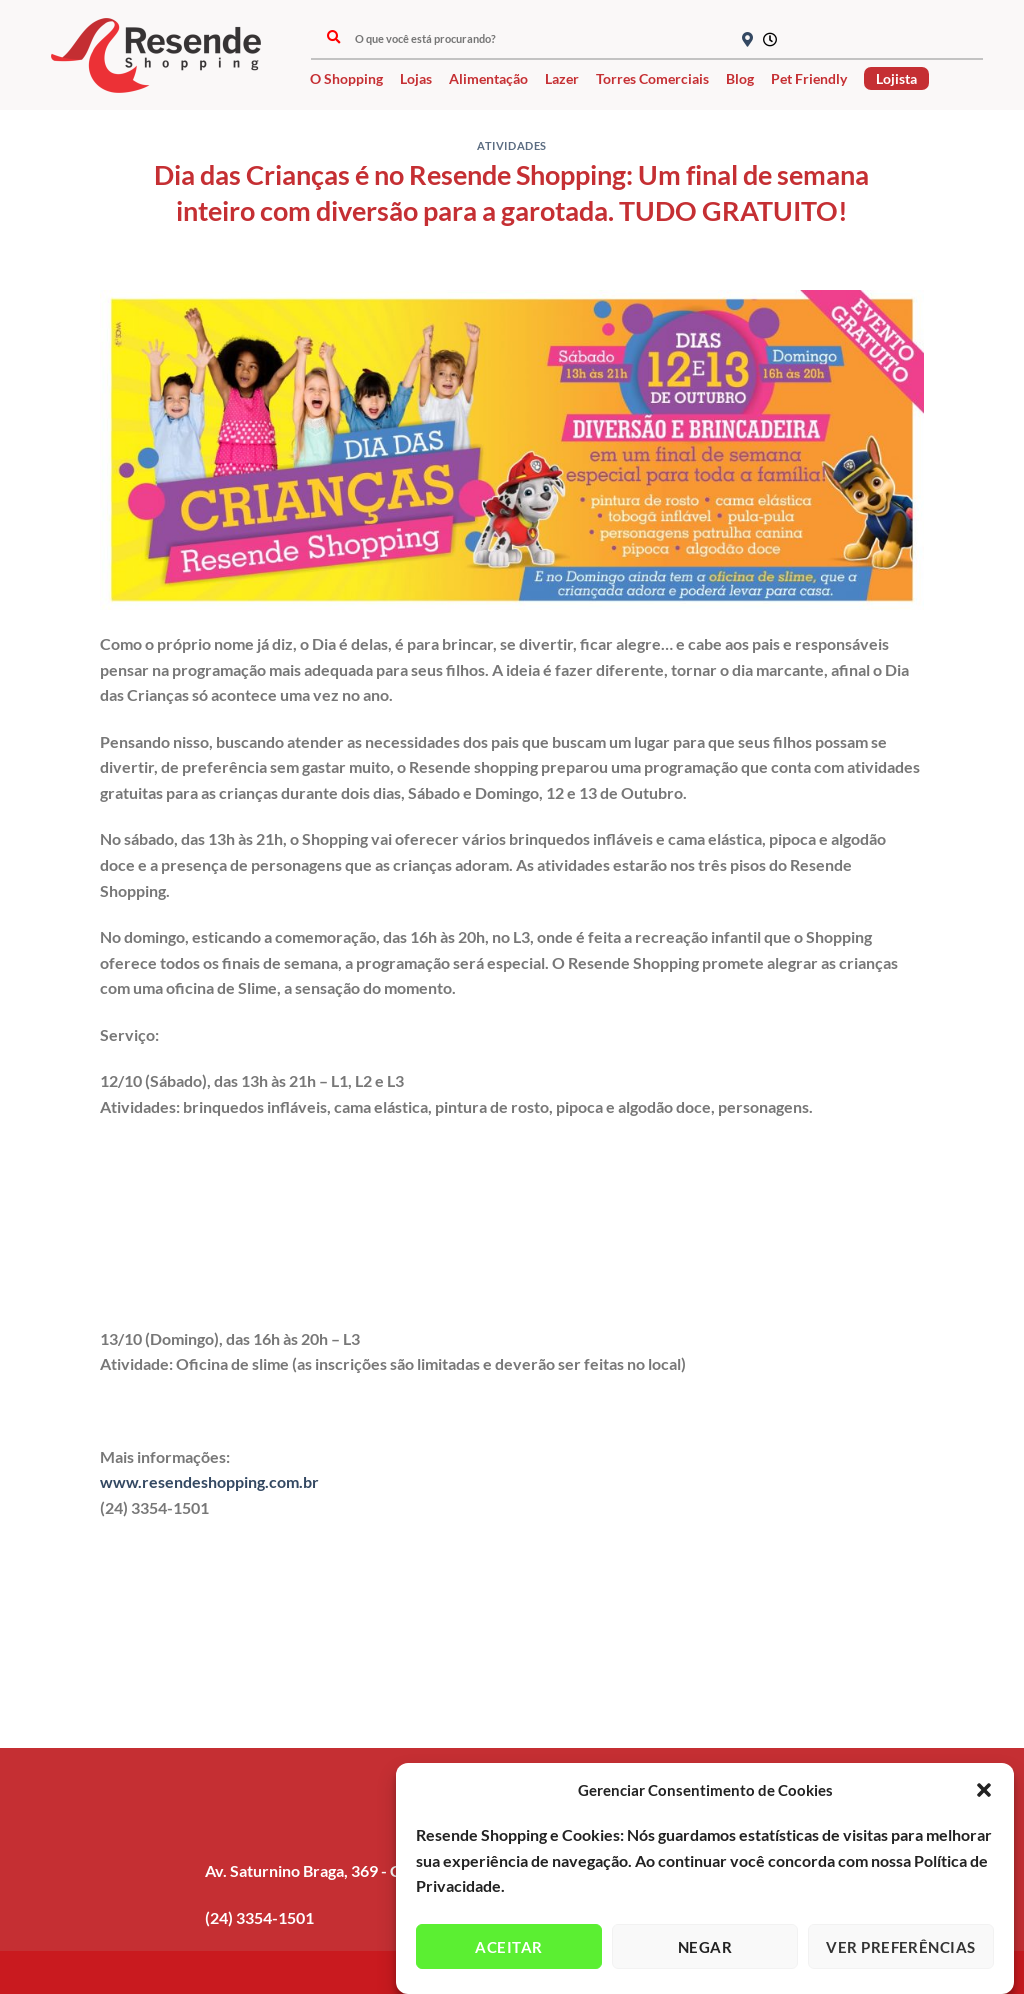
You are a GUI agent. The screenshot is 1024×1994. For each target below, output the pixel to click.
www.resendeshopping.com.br (209, 1481)
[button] (984, 1794)
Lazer (562, 78)
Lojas (416, 78)
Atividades (512, 145)
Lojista (896, 78)
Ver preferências (900, 1950)
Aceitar (508, 1950)
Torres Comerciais (652, 78)
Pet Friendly (809, 78)
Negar (705, 1950)
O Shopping (346, 78)
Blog (740, 78)
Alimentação (488, 78)
